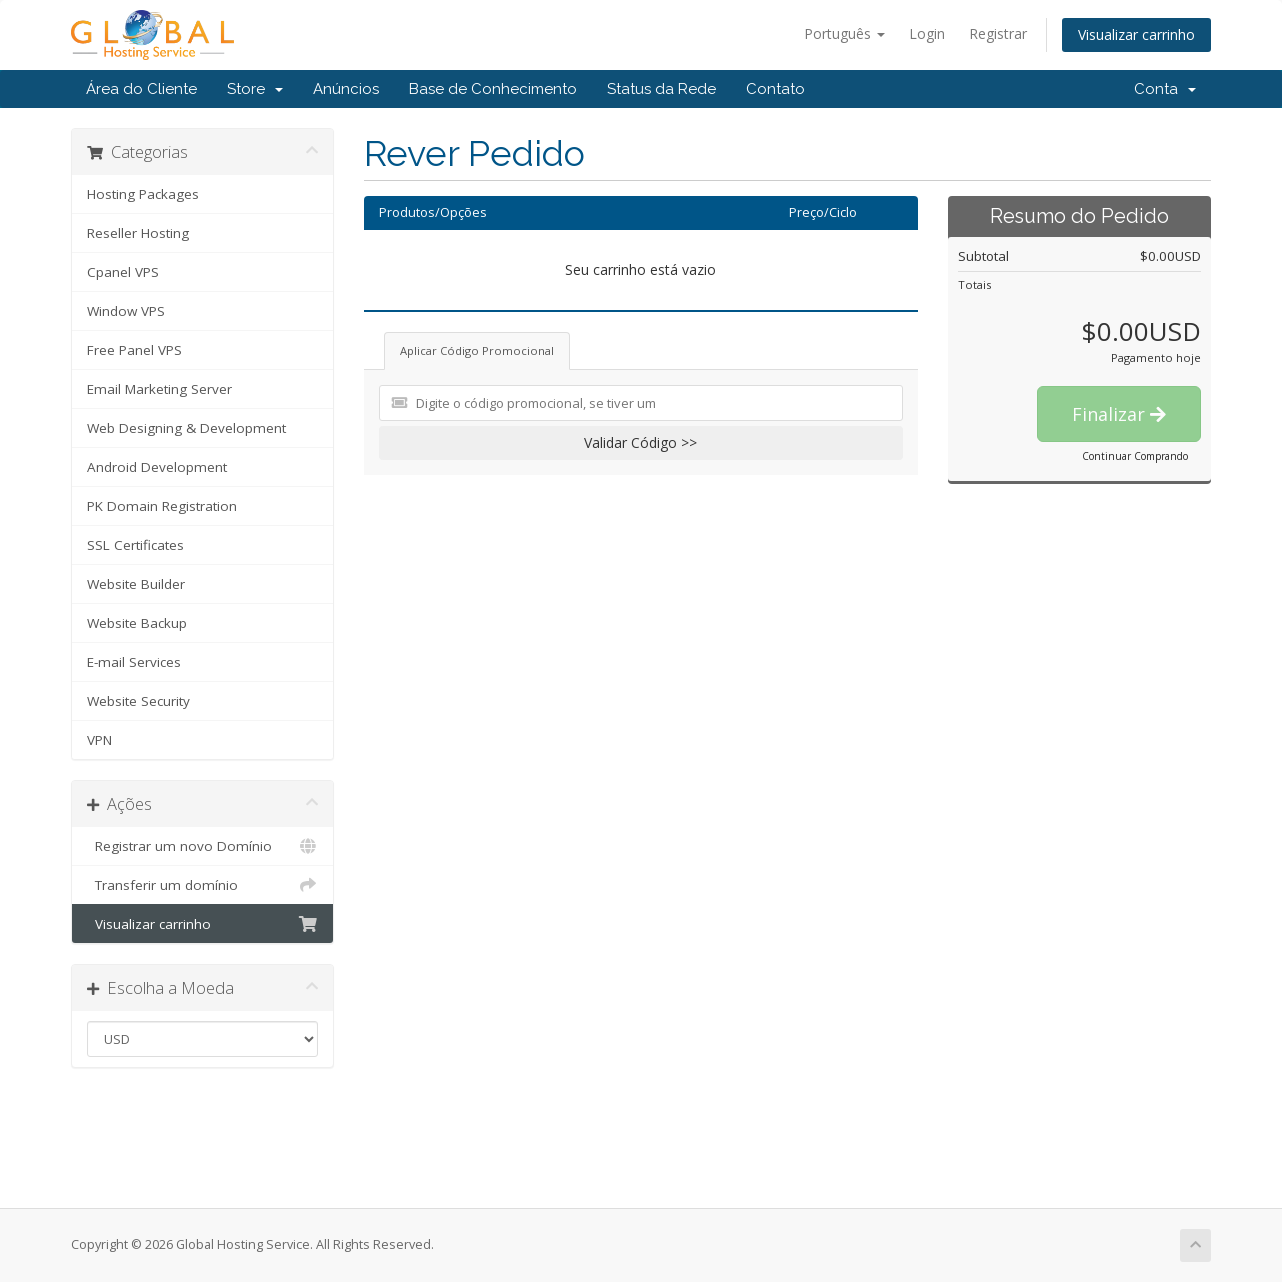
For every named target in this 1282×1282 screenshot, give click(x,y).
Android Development (157, 467)
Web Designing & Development (186, 428)
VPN (99, 740)
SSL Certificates (135, 545)
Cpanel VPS (123, 272)
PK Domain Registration (162, 506)
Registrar (998, 33)
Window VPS (126, 311)
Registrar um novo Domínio (202, 846)
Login (927, 33)
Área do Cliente (141, 89)
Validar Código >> (640, 442)
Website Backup (137, 623)
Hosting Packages (143, 194)
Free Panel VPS (134, 350)
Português (844, 33)
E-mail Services (134, 662)
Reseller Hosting (138, 233)
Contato (775, 89)
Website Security (138, 701)
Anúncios (346, 89)
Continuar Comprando (1135, 456)
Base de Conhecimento (493, 89)
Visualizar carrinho (1136, 34)
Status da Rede (661, 89)
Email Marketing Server (159, 389)
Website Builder (136, 584)
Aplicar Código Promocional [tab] (477, 350)
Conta (1165, 89)
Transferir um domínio (202, 885)
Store (255, 89)
